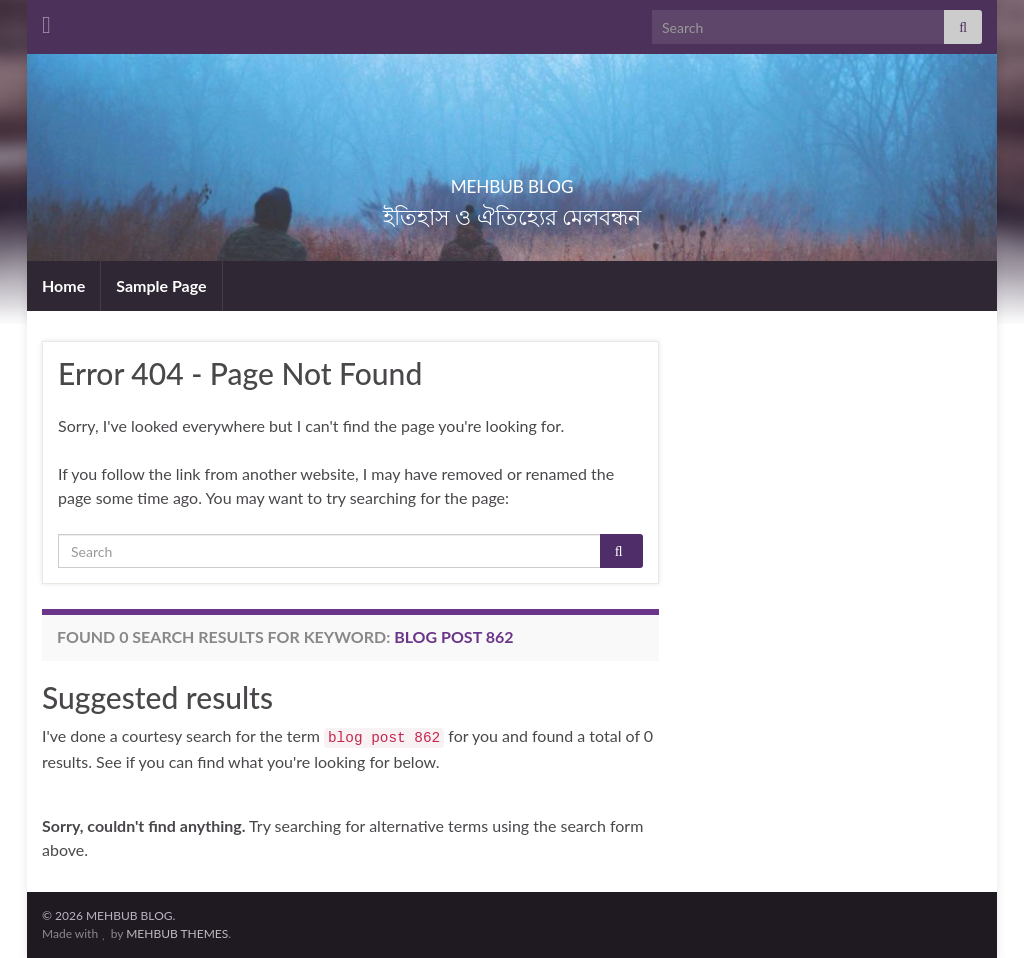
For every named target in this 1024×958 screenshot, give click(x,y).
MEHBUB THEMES (177, 933)
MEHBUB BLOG (512, 180)
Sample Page (161, 285)
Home (63, 285)
